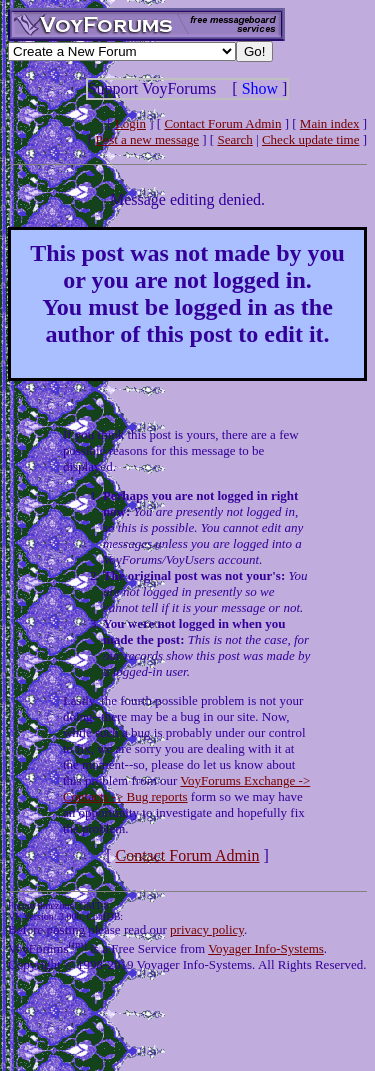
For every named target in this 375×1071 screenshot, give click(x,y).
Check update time (310, 139)
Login (130, 123)
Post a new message (147, 139)
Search (234, 139)
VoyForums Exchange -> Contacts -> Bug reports (186, 788)
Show (260, 88)
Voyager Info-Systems (266, 948)
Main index (330, 123)
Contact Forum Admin (222, 123)
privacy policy (207, 929)
